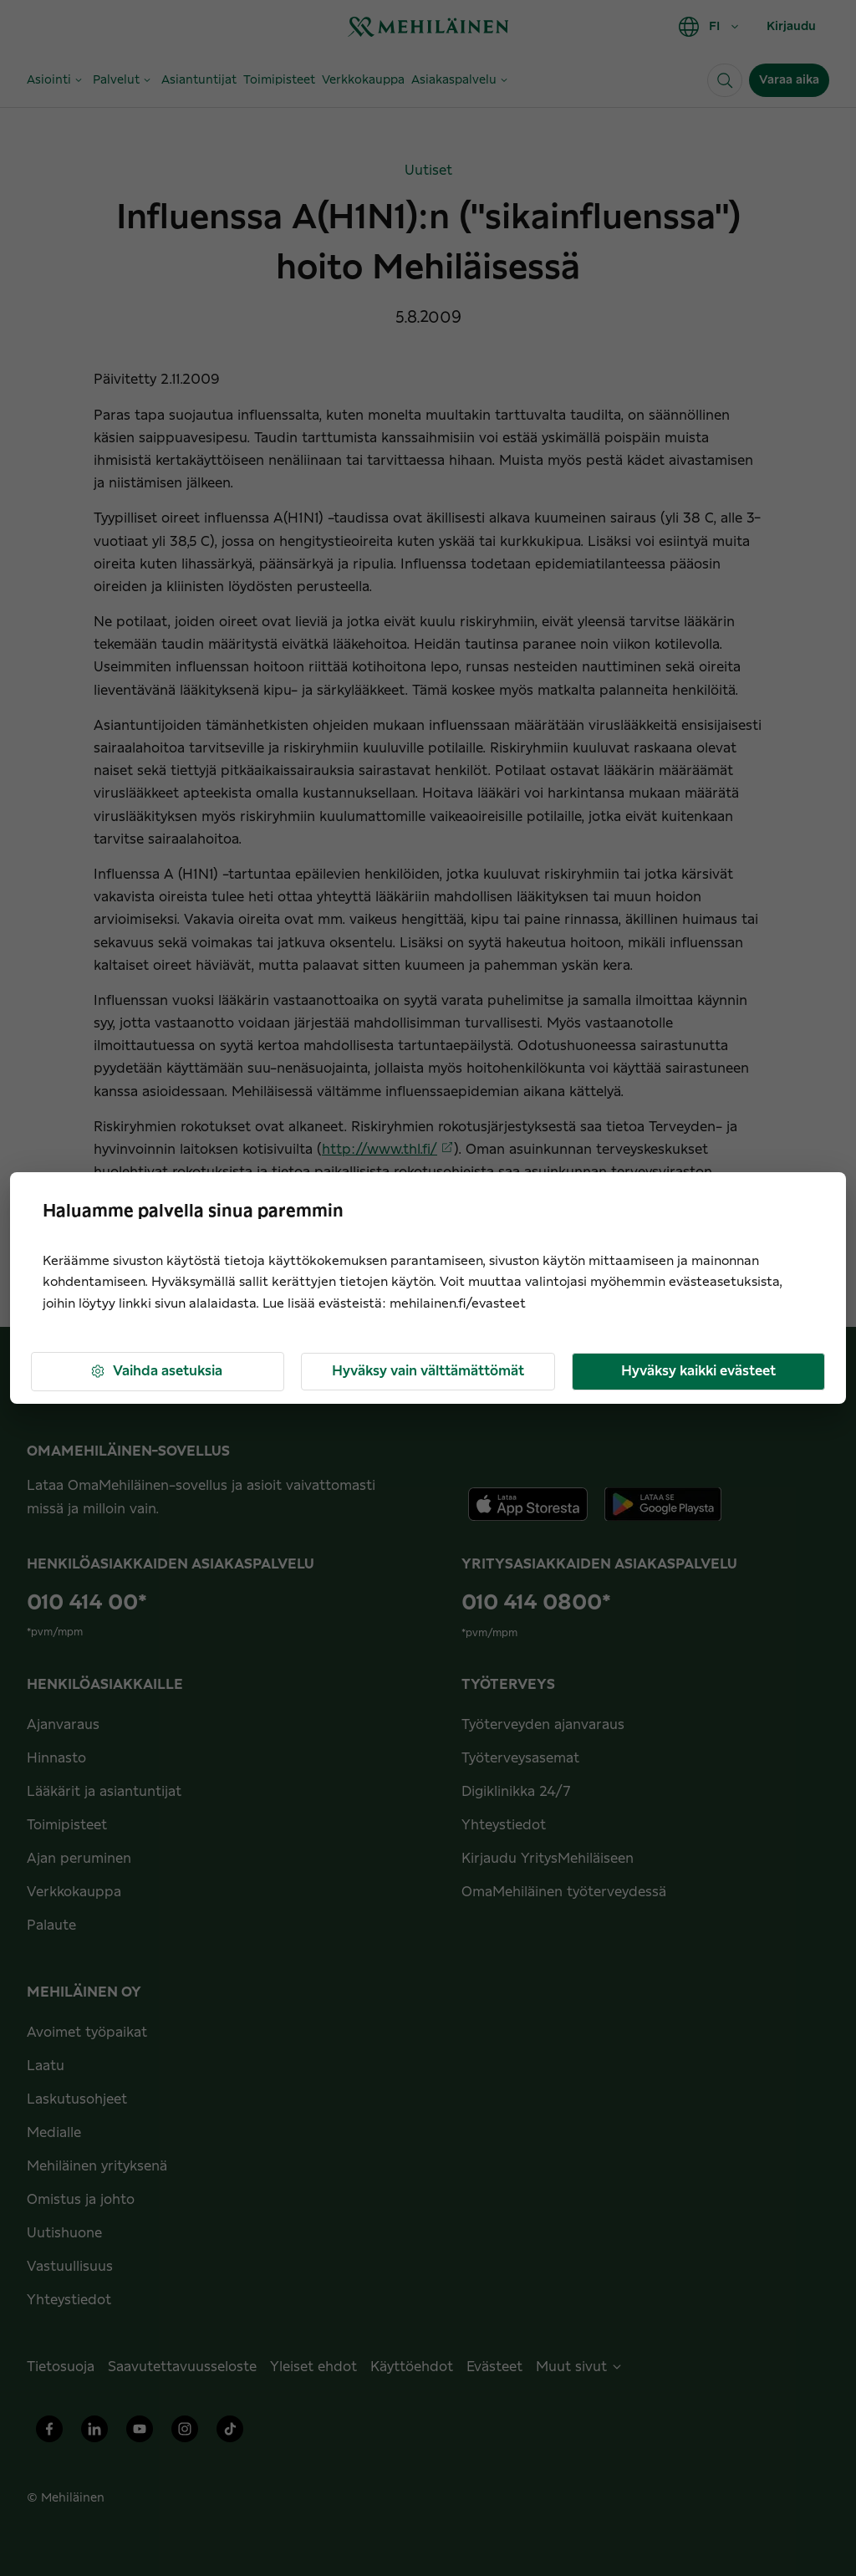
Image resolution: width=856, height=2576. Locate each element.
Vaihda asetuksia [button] (155, 1371)
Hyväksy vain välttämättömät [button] (428, 1371)
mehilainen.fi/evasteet (458, 1304)
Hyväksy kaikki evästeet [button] (698, 1371)
